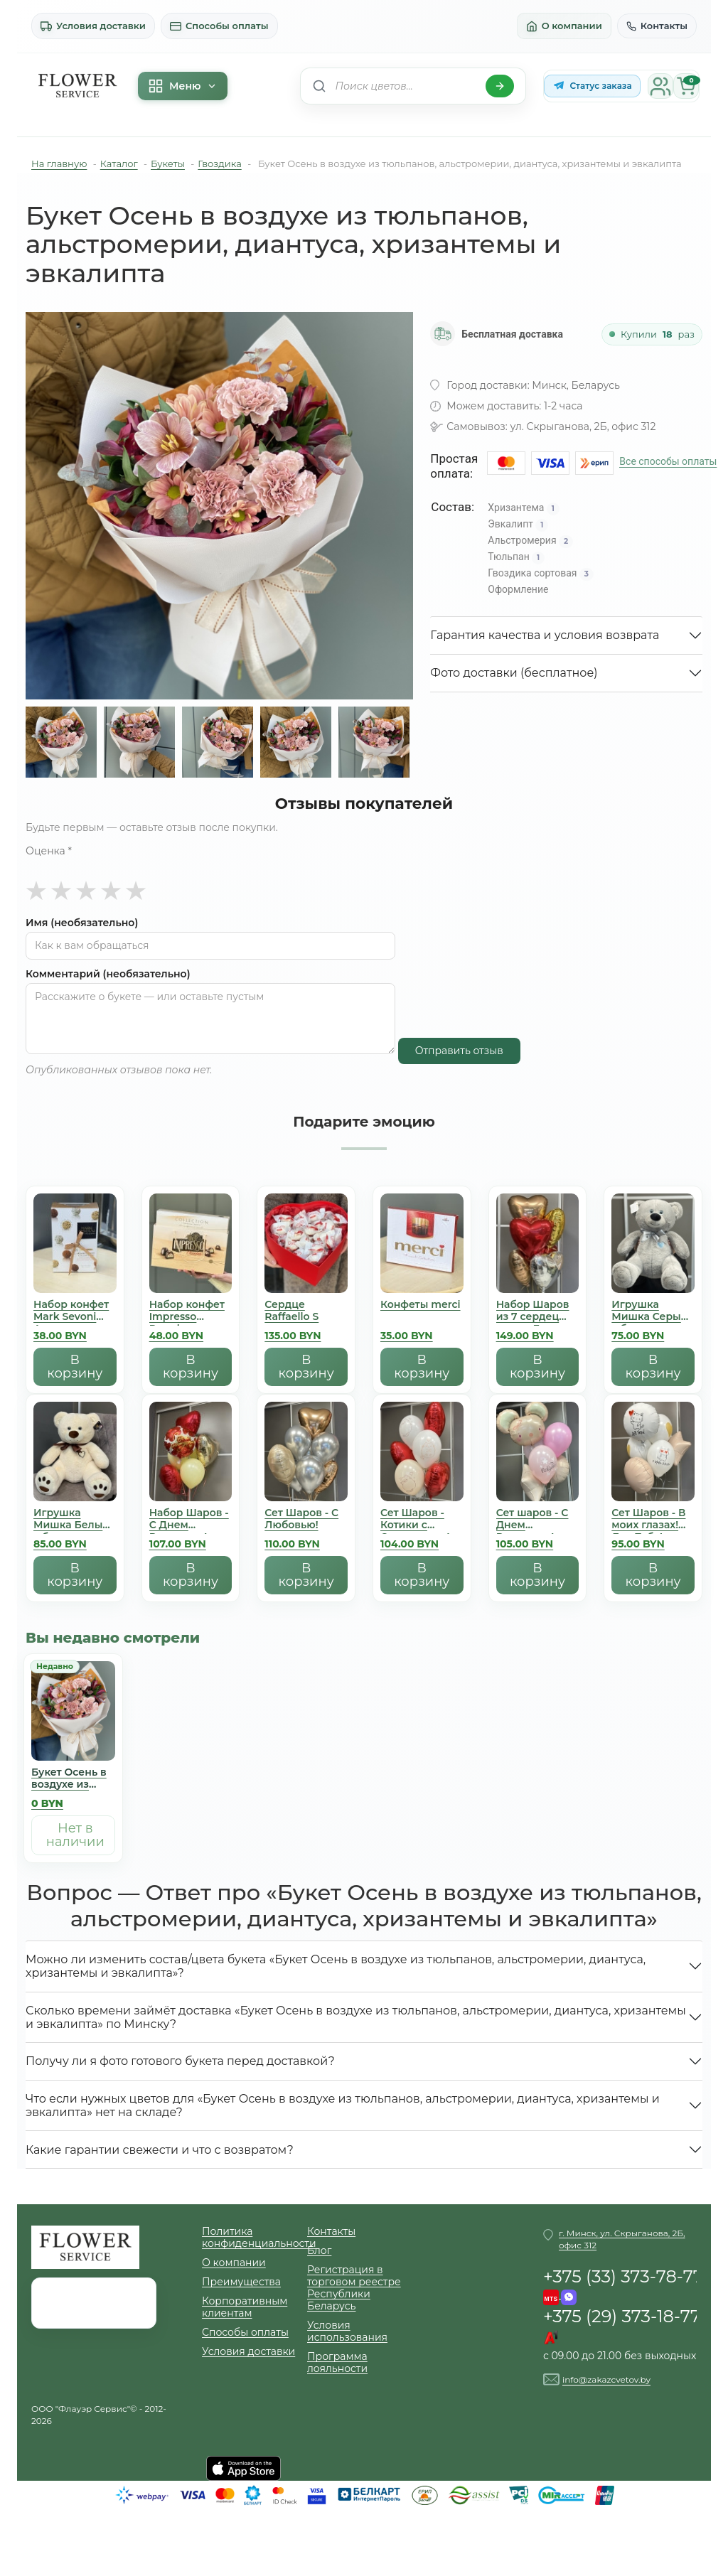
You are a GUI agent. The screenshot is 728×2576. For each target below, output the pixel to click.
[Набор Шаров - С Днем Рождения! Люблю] (190, 1479)
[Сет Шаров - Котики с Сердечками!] (422, 1479)
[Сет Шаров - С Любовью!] (306, 1479)
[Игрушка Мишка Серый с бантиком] (653, 1270)
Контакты (656, 25)
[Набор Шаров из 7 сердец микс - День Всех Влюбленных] (537, 1270)
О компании (564, 26)
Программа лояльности (337, 2363)
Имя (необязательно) (82, 923)
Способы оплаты (219, 26)
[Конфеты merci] (422, 1270)
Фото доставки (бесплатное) (513, 673)
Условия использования (347, 2331)
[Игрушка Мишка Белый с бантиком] (75, 1479)
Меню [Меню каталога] (183, 86)
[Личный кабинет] (660, 86)
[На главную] (77, 86)
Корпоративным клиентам (244, 2307)
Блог (319, 2251)
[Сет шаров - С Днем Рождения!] (537, 1479)
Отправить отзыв (459, 1050)
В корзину (74, 1366)
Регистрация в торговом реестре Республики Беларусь (354, 2288)
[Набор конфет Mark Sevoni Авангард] (75, 1270)
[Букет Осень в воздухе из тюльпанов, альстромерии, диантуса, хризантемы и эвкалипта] (73, 1738)
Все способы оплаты (668, 461)
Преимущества (241, 2282)
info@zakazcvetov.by (606, 2379)
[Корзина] (686, 86)
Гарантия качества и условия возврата (544, 635)
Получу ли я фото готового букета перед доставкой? (180, 2061)
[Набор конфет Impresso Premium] (190, 1270)
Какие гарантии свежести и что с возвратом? (160, 2150)
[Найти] (500, 86)
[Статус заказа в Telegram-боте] (592, 86)
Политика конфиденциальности (254, 2238)
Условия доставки (93, 26)
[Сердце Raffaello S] (306, 1270)
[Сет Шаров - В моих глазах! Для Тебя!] (653, 1479)
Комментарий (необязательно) (108, 974)
